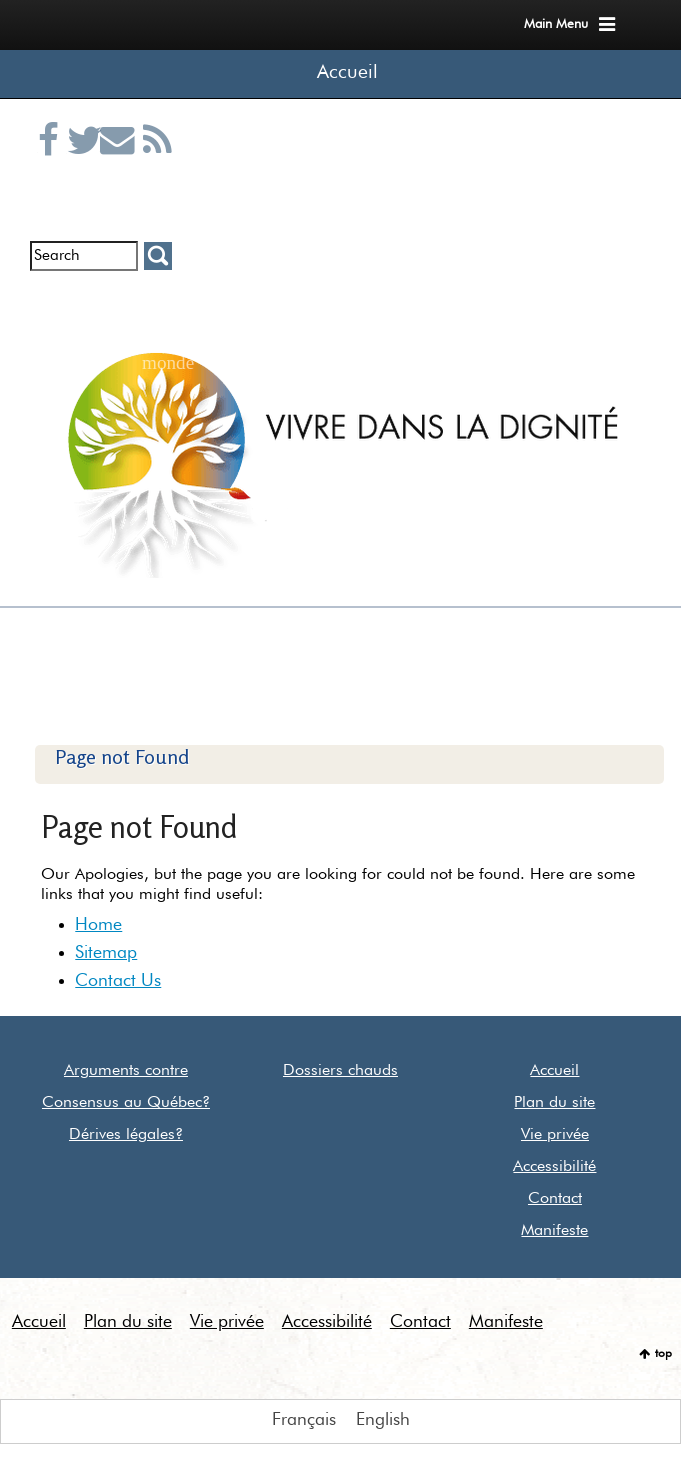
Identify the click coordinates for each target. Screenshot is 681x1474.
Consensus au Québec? (126, 1103)
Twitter (86, 164)
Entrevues (86, 302)
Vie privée (555, 1135)
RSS (157, 164)
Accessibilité (554, 1167)
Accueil (347, 72)
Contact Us (118, 981)
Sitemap (106, 953)
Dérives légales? (126, 1135)
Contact (555, 1199)
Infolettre (53, 302)
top (663, 1354)
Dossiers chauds (340, 1071)
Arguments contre (126, 1071)
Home (98, 925)
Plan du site (554, 1103)
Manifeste (554, 1231)
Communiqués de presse (119, 317)
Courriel (119, 164)
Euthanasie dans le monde (157, 317)
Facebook (53, 164)
